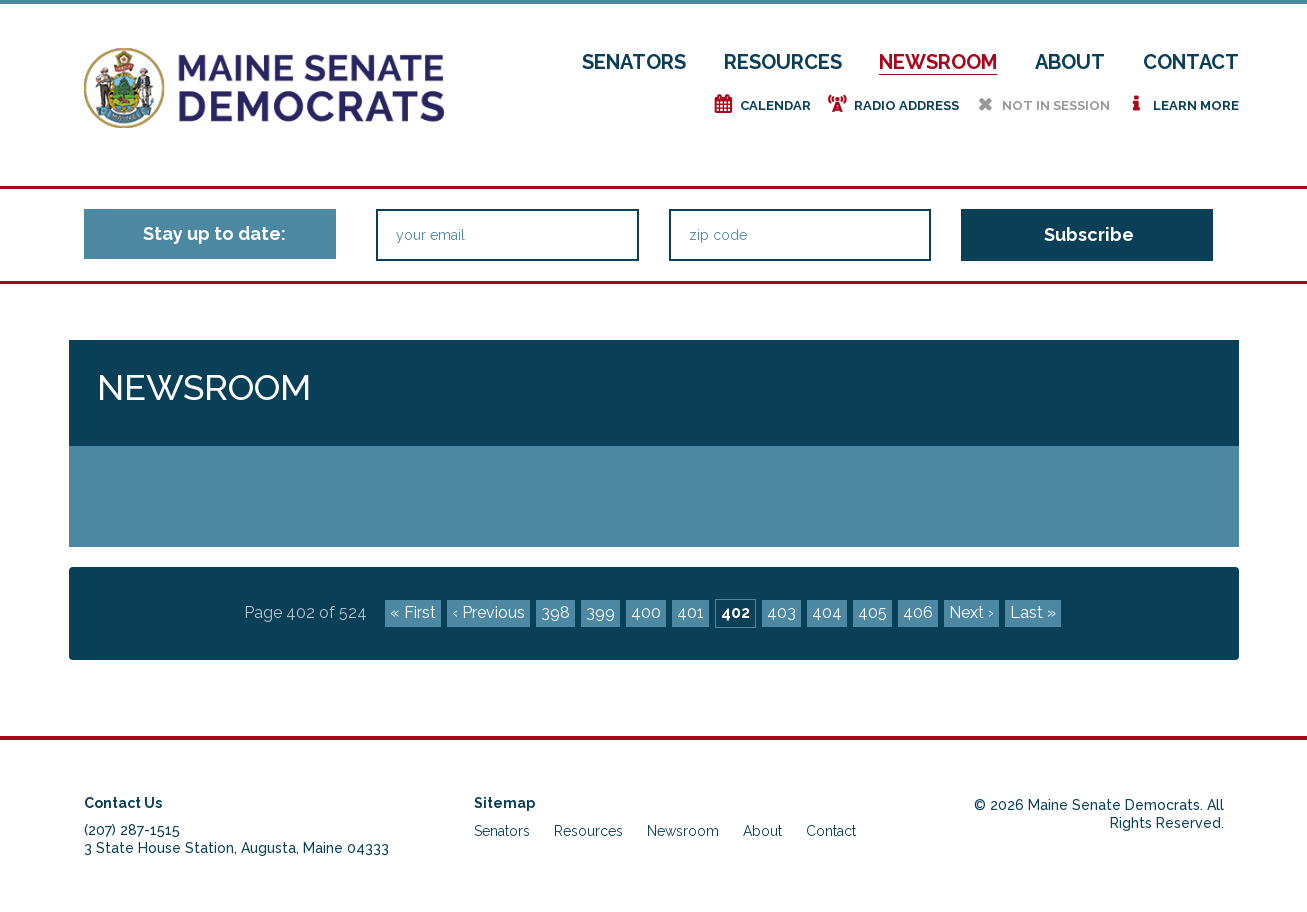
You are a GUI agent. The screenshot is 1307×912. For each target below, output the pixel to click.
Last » (1033, 612)
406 (918, 612)
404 (827, 612)
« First (413, 612)
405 (872, 612)
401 (690, 612)
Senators (634, 62)
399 (600, 612)
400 (646, 612)
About (1070, 62)
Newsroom (938, 62)
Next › (971, 612)
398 (555, 612)
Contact (1191, 62)
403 (781, 612)
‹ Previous (488, 612)
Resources (783, 62)
